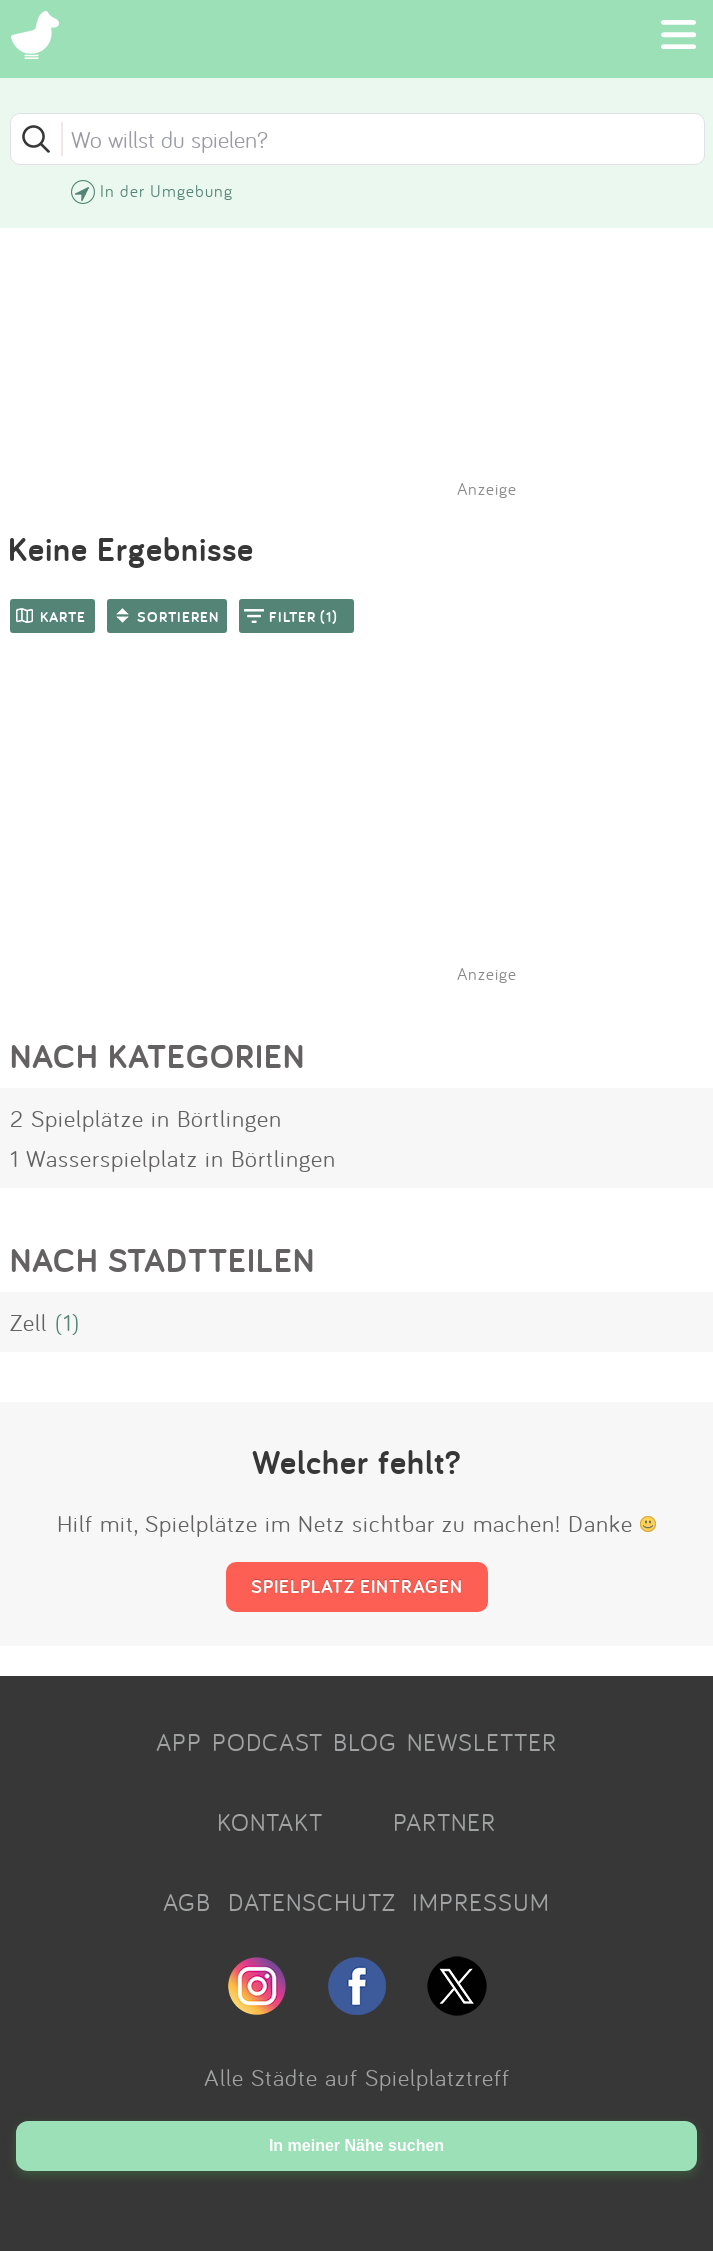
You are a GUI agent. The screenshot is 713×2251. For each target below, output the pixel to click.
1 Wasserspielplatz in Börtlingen (173, 1158)
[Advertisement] (367, 834)
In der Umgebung (166, 190)
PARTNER (444, 1822)
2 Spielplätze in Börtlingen (146, 1118)
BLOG (365, 1742)
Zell (28, 1322)
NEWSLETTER (482, 1742)
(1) (67, 1322)
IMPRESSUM (481, 1902)
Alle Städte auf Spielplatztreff (357, 2077)
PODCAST (267, 1742)
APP (179, 1742)
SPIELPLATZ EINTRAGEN (357, 1586)
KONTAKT (270, 1822)
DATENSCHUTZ (312, 1902)
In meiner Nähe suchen (356, 2145)
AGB (187, 1902)
